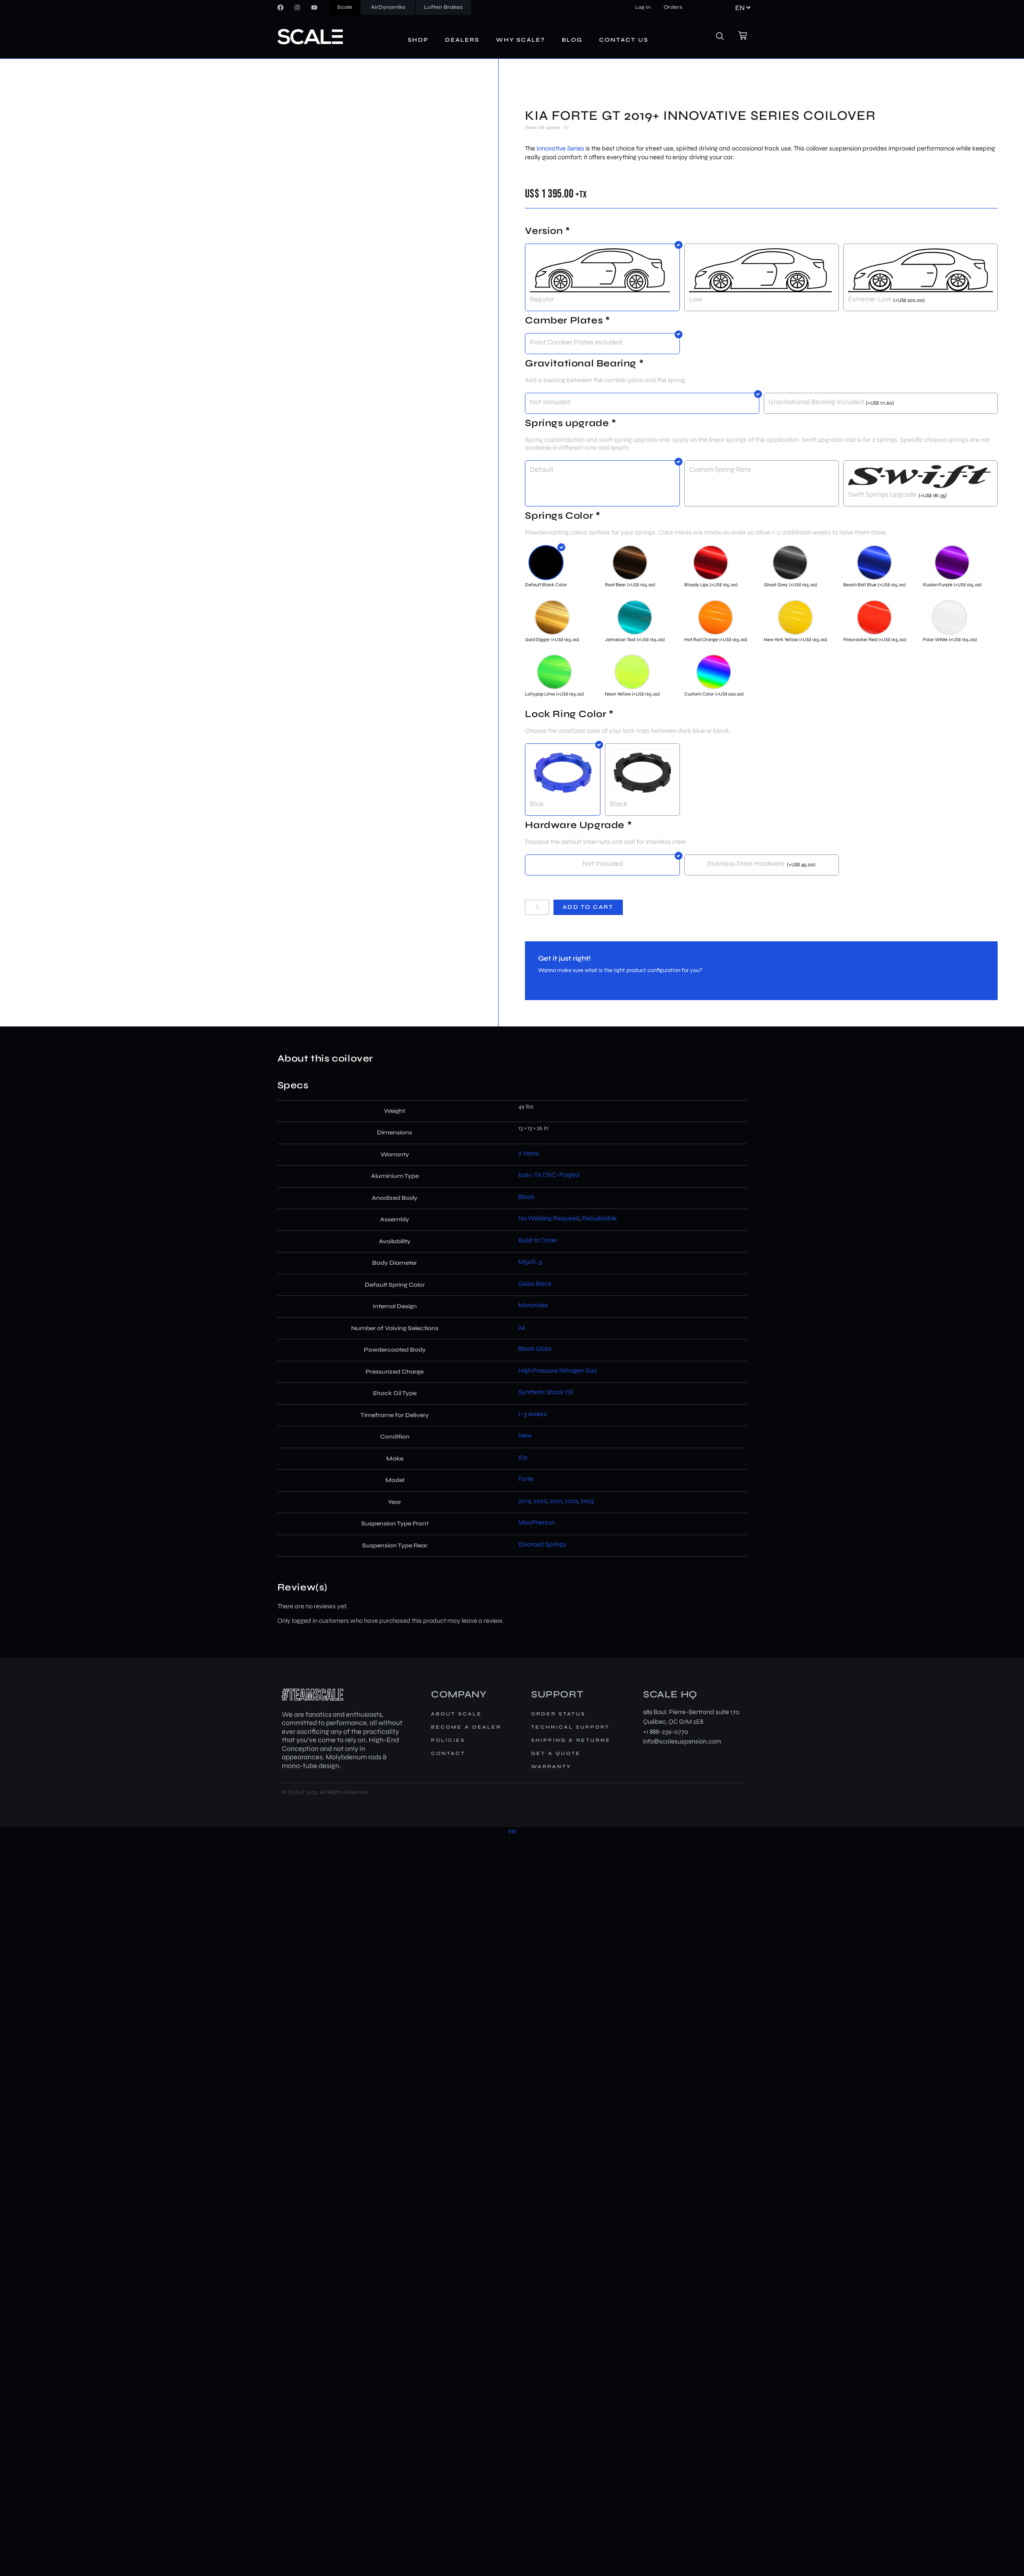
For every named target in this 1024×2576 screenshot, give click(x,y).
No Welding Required (548, 1218)
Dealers (462, 39)
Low (695, 299)
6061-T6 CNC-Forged (548, 1175)
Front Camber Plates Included (576, 342)
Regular (542, 299)
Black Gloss (535, 1349)
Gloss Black (535, 1284)
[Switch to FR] (512, 1832)
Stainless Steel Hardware (746, 863)
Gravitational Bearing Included (816, 402)
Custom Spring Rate (720, 469)
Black (618, 804)
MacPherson (536, 1522)
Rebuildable (599, 1218)
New (525, 1435)
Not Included (550, 402)
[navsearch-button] (724, 37)
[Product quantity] (537, 907)
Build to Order (537, 1240)
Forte (525, 1479)
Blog (572, 39)
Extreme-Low (869, 299)
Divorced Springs (542, 1544)
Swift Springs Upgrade (882, 494)
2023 (587, 1501)
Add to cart (588, 907)
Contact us (623, 39)
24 (521, 1327)
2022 (571, 1501)
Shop (418, 39)
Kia (523, 1457)
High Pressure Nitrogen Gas (557, 1370)
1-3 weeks (532, 1414)
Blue (537, 804)
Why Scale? (520, 39)
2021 (556, 1501)
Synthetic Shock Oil (545, 1392)
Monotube (533, 1305)
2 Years (528, 1153)
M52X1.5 (530, 1262)
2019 (524, 1501)
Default (541, 469)
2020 (540, 1501)
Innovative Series (560, 148)
